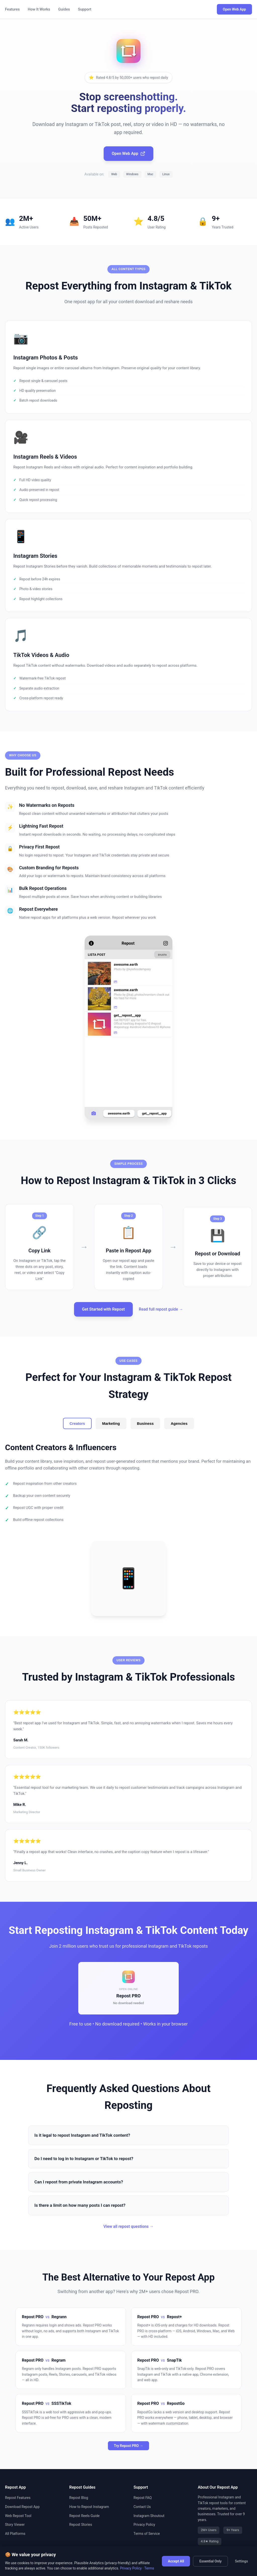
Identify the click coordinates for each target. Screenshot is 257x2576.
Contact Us (142, 2507)
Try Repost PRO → (128, 2446)
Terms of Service (147, 2534)
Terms (149, 2568)
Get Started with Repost (103, 1309)
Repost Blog (78, 2498)
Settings (241, 2561)
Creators (77, 1423)
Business (145, 1423)
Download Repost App (22, 2507)
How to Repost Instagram (89, 2507)
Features (12, 9)
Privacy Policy (144, 2525)
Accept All (176, 2561)
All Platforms (15, 2534)
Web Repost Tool (18, 2516)
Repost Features (17, 2498)
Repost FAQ (143, 2498)
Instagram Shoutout (149, 2516)
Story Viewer (15, 2525)
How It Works (39, 9)
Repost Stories (80, 2525)
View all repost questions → (128, 2226)
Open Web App (234, 9)
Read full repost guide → (161, 1309)
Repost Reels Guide (84, 2516)
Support (84, 9)
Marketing (111, 1423)
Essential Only (210, 2561)
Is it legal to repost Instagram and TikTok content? (82, 2135)
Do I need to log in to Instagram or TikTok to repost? (83, 2158)
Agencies (179, 1423)
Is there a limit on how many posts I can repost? (79, 2205)
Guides (64, 9)
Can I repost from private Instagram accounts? (78, 2181)
